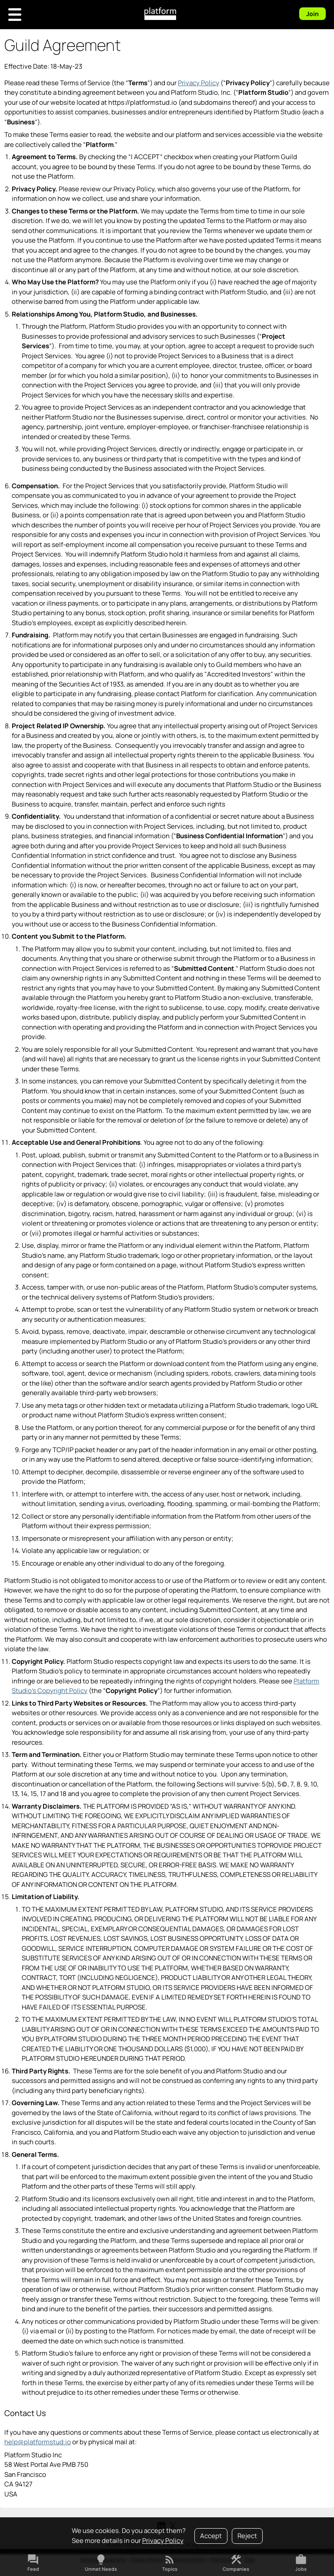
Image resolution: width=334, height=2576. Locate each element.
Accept (211, 2535)
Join (312, 14)
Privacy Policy (163, 2540)
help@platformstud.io (37, 2441)
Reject (247, 2535)
